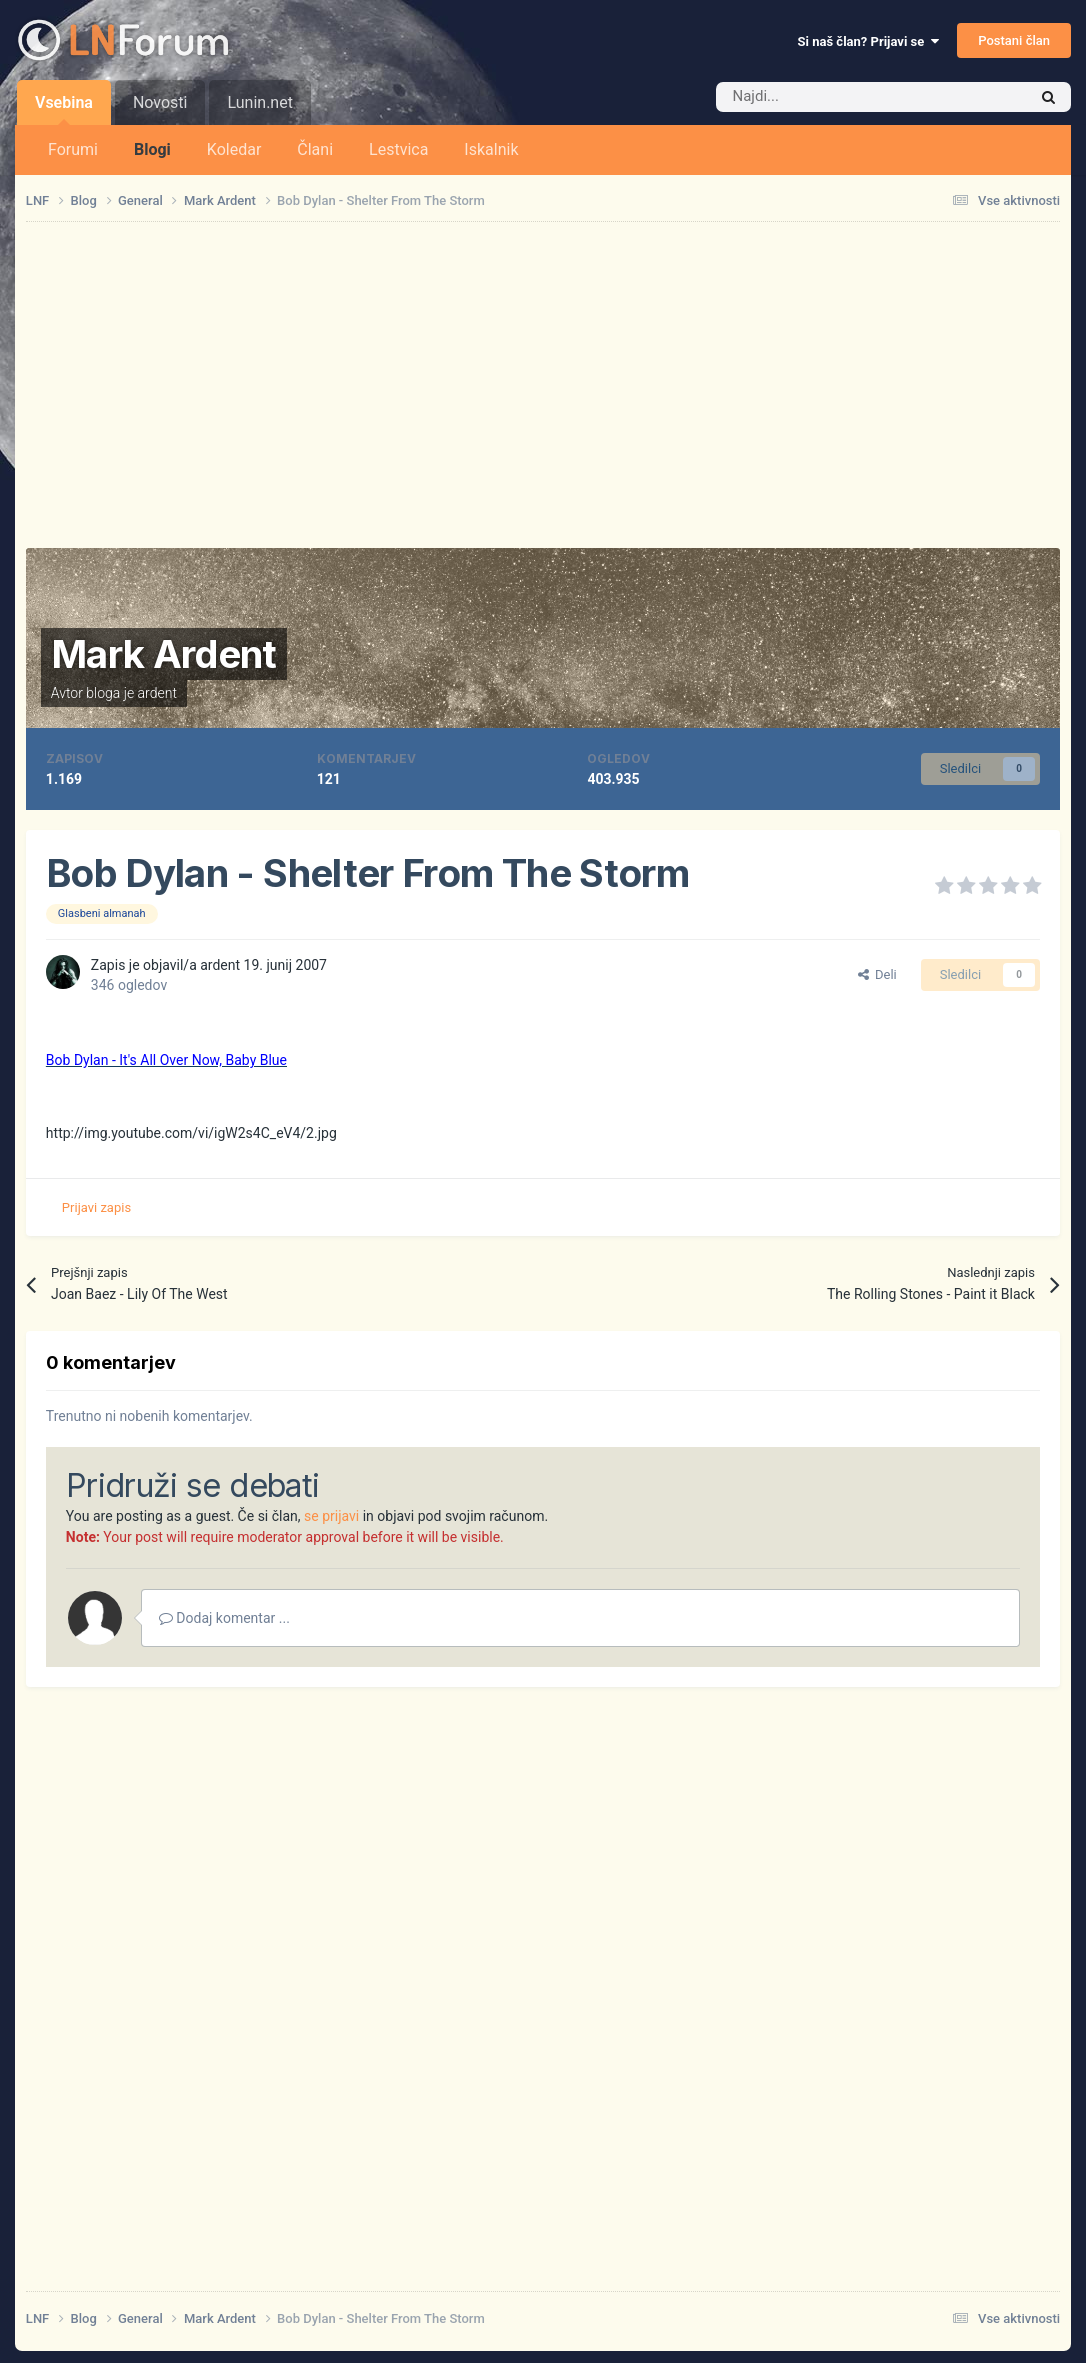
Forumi (73, 149)
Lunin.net (259, 102)
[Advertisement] (543, 385)
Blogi (152, 149)
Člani (315, 149)
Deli (877, 974)
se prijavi (331, 1516)
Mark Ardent (164, 654)
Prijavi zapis (96, 1207)
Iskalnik (491, 149)
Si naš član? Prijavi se (868, 41)
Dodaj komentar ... (224, 1618)
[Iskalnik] (829, 97)
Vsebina (64, 109)
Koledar (234, 149)
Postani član (1014, 40)
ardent (157, 693)
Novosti (160, 102)
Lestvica (398, 149)
